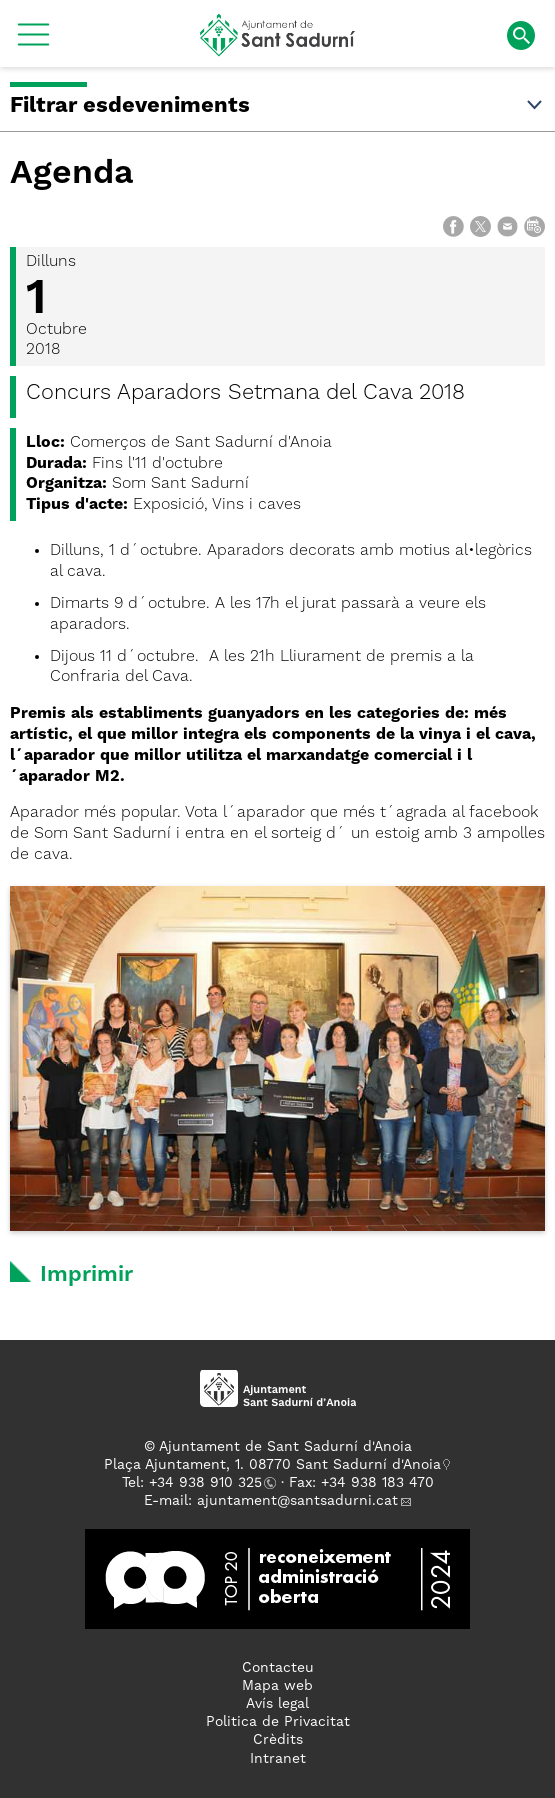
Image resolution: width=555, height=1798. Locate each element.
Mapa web (277, 1686)
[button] (33, 42)
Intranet (278, 1759)
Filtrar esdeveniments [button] (277, 106)
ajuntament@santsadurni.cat (297, 1501)
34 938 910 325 (209, 1483)
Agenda (72, 174)
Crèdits (278, 1740)
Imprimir (86, 1275)
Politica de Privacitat (278, 1722)
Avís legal (277, 1704)
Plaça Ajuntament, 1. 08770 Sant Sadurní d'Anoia (272, 1465)
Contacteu (278, 1668)
